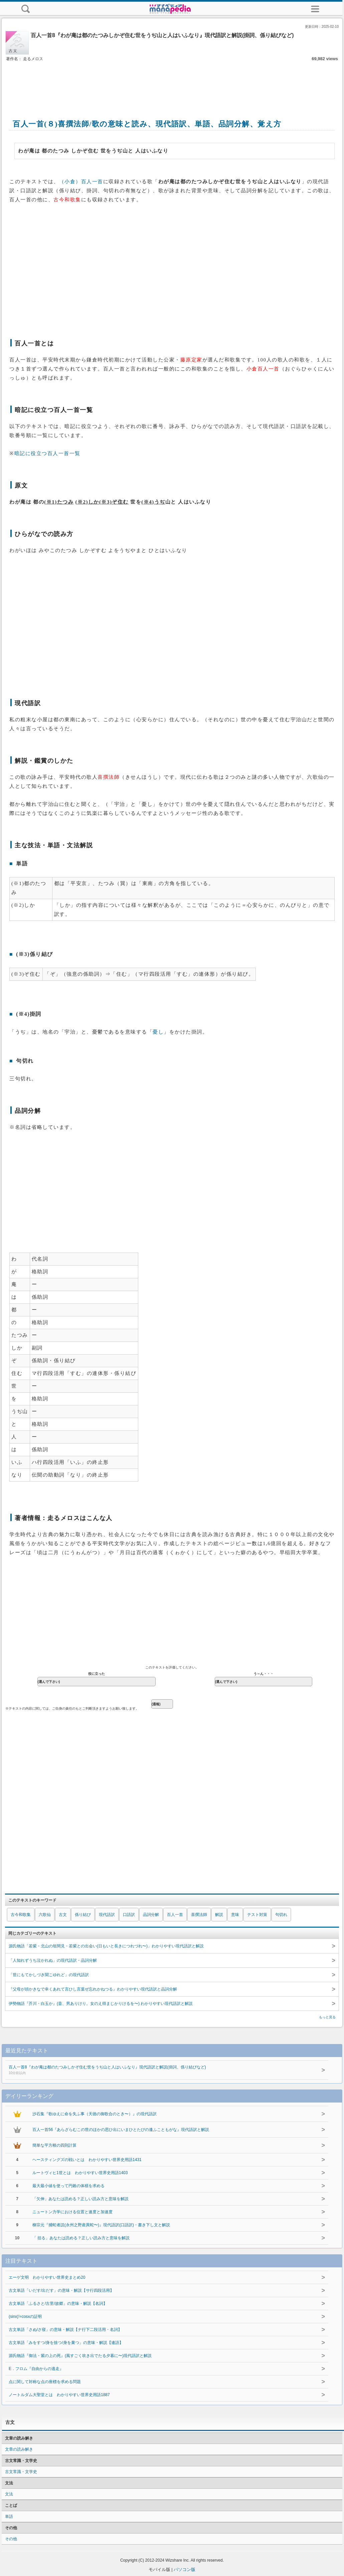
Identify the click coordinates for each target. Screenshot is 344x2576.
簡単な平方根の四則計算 (54, 2145)
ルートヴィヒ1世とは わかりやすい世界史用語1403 (80, 2172)
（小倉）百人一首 (81, 181)
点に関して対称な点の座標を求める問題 (45, 2381)
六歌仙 (45, 1914)
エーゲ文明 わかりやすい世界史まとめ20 (47, 2277)
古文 (63, 1914)
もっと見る (327, 2017)
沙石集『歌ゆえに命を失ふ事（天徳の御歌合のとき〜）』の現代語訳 (94, 2114)
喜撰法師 (199, 1914)
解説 (219, 1914)
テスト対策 (257, 1914)
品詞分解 (151, 1914)
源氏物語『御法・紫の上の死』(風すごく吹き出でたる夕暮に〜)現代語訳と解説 (80, 2355)
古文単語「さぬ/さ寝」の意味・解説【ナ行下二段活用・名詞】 (65, 2329)
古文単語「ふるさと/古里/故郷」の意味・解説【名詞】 (58, 2303)
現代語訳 (107, 1914)
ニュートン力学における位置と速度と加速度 (72, 2212)
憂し (158, 1032)
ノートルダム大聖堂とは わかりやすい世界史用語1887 (59, 2394)
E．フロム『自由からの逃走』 (36, 2368)
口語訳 (129, 1914)
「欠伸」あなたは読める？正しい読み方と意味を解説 (80, 2198)
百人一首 (175, 1914)
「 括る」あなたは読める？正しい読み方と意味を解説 (81, 2238)
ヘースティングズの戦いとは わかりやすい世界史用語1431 (87, 2159)
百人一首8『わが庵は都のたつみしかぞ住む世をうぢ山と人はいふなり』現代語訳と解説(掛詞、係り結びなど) (159, 2070)
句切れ (281, 1914)
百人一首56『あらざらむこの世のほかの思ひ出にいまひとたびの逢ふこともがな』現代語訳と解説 (120, 2129)
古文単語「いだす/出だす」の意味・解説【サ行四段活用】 (61, 2290)
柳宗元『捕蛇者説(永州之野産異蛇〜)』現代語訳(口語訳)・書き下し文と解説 (101, 2225)
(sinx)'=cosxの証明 (25, 2316)
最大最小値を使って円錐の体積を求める (68, 2185)
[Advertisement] (172, 83)
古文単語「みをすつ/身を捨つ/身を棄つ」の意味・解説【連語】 (66, 2342)
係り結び (83, 1914)
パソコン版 (184, 2569)
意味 (235, 1914)
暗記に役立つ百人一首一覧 (47, 453)
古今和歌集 (21, 1914)
